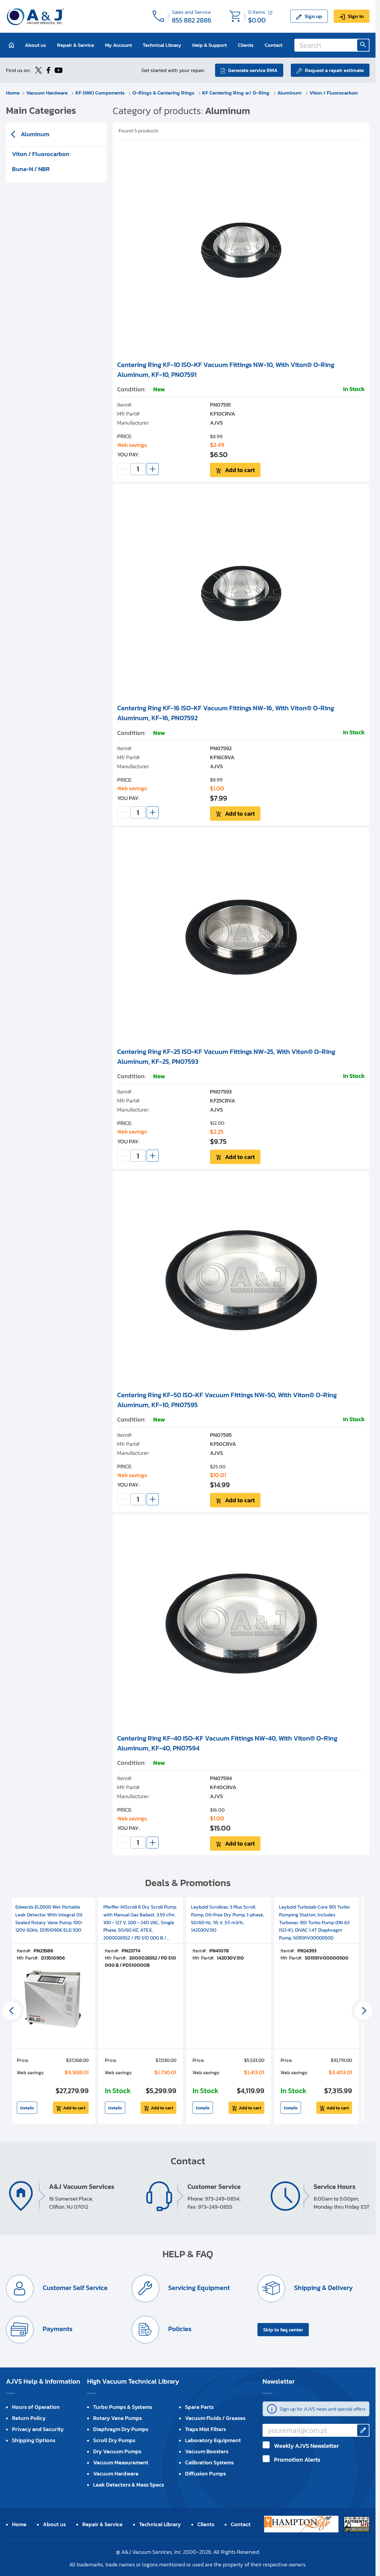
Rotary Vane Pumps (117, 2418)
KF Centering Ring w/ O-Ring (236, 93)
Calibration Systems (209, 2462)
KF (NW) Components (100, 93)
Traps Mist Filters (205, 2429)
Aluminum (290, 93)
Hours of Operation (36, 2407)
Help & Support (209, 45)
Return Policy (29, 2418)
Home (13, 93)
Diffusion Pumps (205, 2473)
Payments (56, 2329)
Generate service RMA (253, 70)
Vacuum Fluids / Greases (215, 2418)
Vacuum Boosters (206, 2451)
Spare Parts (199, 2407)
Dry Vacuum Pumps (117, 2451)
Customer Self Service (74, 2288)
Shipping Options (33, 2440)
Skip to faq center (283, 2330)
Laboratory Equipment (213, 2440)
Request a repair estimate (334, 70)
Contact (273, 45)
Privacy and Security (38, 2429)
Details (27, 2107)
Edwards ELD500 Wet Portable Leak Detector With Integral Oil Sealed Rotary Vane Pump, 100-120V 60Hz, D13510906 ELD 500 (49, 1918)
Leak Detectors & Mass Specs (128, 2485)
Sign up (313, 16)
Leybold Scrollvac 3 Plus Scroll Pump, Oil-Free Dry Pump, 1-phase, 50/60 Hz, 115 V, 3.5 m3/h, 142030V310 (227, 1918)
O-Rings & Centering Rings (164, 93)
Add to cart (240, 469)
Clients (246, 45)
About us (35, 45)
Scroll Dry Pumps (114, 2440)
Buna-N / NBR (31, 168)
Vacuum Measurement (120, 2462)
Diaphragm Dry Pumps (120, 2429)
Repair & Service (75, 45)
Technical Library (162, 45)
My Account (118, 45)
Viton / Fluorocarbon (333, 93)
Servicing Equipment (198, 2288)
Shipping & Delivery (323, 2288)
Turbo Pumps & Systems (122, 2407)
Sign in (356, 16)
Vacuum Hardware (47, 93)
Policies (179, 2329)
